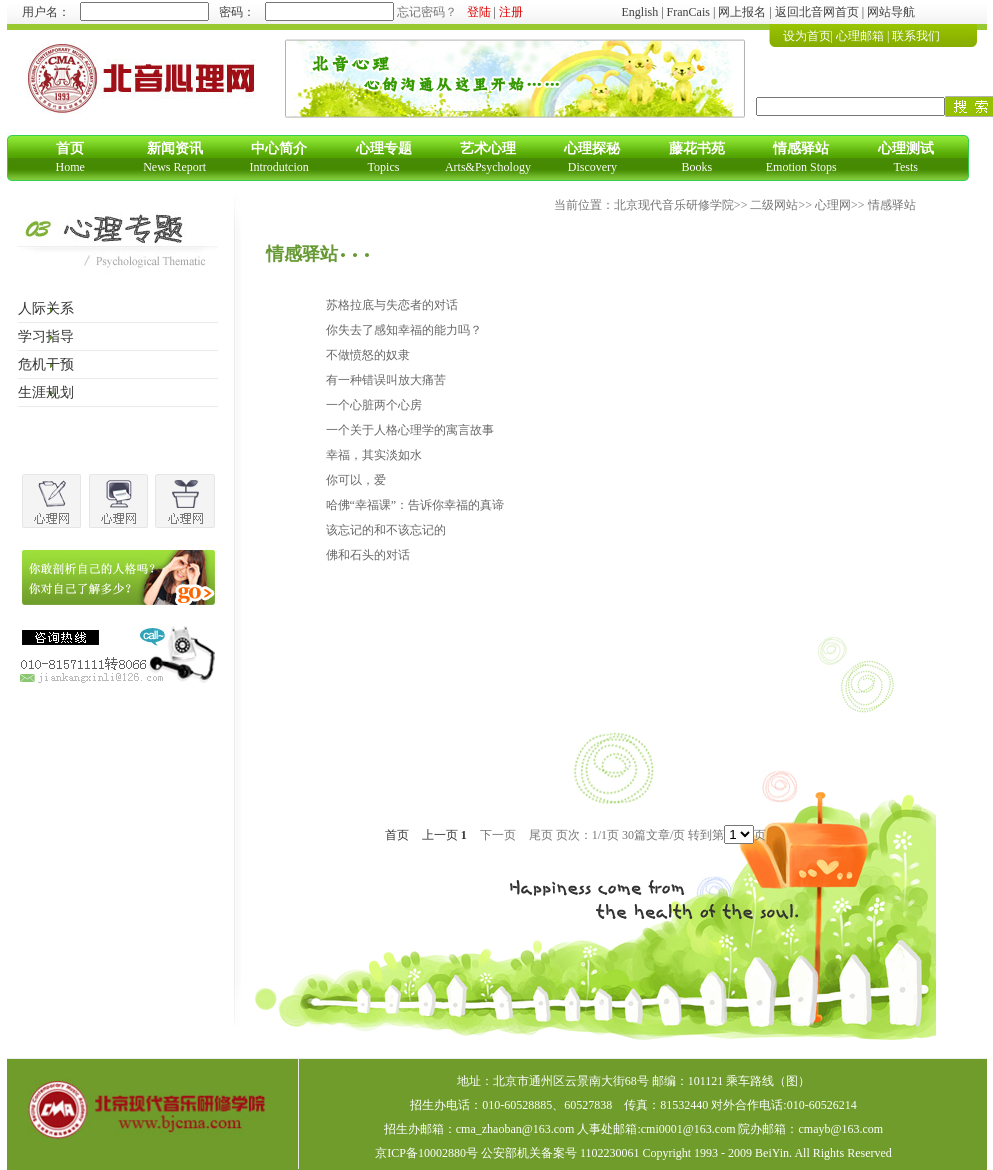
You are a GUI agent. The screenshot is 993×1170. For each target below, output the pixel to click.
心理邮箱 (860, 36)
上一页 (440, 835)
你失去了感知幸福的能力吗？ (404, 330)
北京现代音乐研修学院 (674, 205)
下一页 (498, 835)
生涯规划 (46, 392)
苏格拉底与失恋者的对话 (392, 305)
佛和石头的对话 (368, 555)
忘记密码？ (427, 12)
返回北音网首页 (817, 12)
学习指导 (46, 336)
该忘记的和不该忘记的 (386, 530)
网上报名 (742, 12)
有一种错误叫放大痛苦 (386, 380)
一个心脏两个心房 (374, 405)
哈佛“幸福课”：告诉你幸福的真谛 (415, 505)
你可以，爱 (356, 480)
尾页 (541, 835)
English (640, 12)
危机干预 (46, 364)
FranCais (688, 12)
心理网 (833, 205)
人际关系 (46, 308)
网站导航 (891, 12)
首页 (397, 835)
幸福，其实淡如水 (374, 455)
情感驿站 (892, 205)
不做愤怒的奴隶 (368, 355)
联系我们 (916, 36)
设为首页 (807, 36)
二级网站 (774, 205)
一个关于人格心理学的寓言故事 (410, 430)
